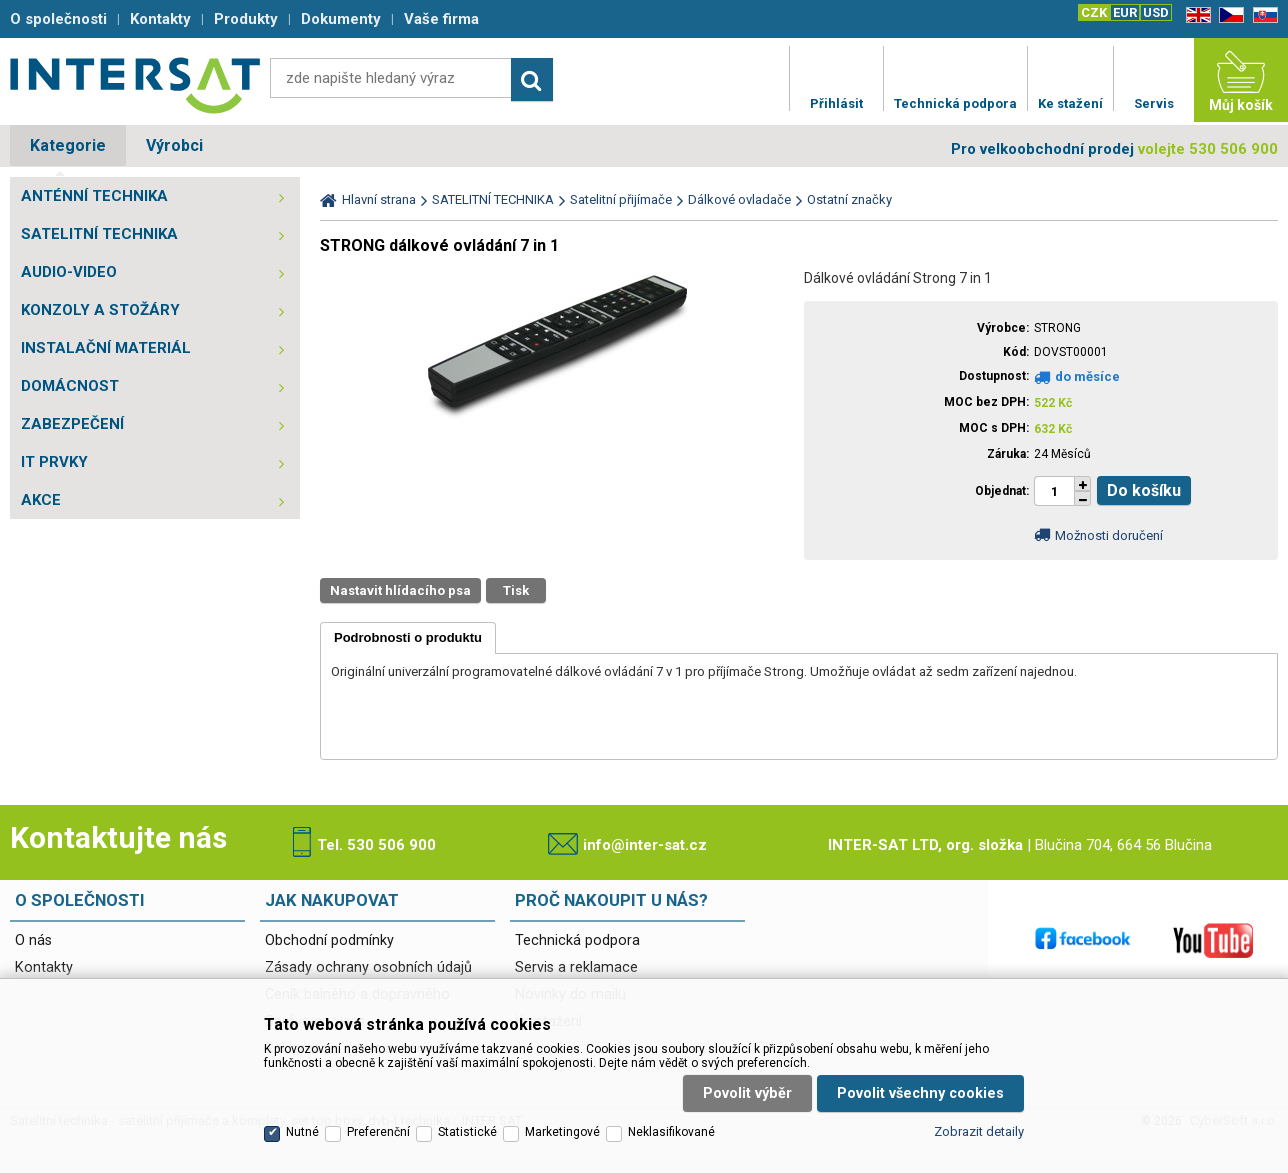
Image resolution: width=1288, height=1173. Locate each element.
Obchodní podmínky (329, 940)
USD (1156, 12)
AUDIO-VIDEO (69, 272)
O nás (33, 940)
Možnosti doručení (1109, 535)
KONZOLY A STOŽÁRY (100, 310)
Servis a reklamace (576, 967)
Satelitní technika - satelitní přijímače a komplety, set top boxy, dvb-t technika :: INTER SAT (135, 85)
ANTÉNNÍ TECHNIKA (94, 196)
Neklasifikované (671, 1132)
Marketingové (562, 1132)
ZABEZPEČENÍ (72, 424)
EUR (1125, 12)
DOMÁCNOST (70, 386)
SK (1262, 15)
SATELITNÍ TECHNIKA (99, 234)
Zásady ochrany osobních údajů (368, 967)
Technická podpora (577, 940)
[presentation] (408, 638)
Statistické (467, 1132)
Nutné (302, 1132)
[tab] (408, 638)
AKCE (41, 500)
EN (1195, 15)
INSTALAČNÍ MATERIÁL (106, 348)
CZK (1094, 12)
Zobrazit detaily (979, 1131)
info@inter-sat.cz (645, 845)
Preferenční (378, 1132)
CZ (1228, 15)
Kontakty (44, 967)
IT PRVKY (54, 462)
